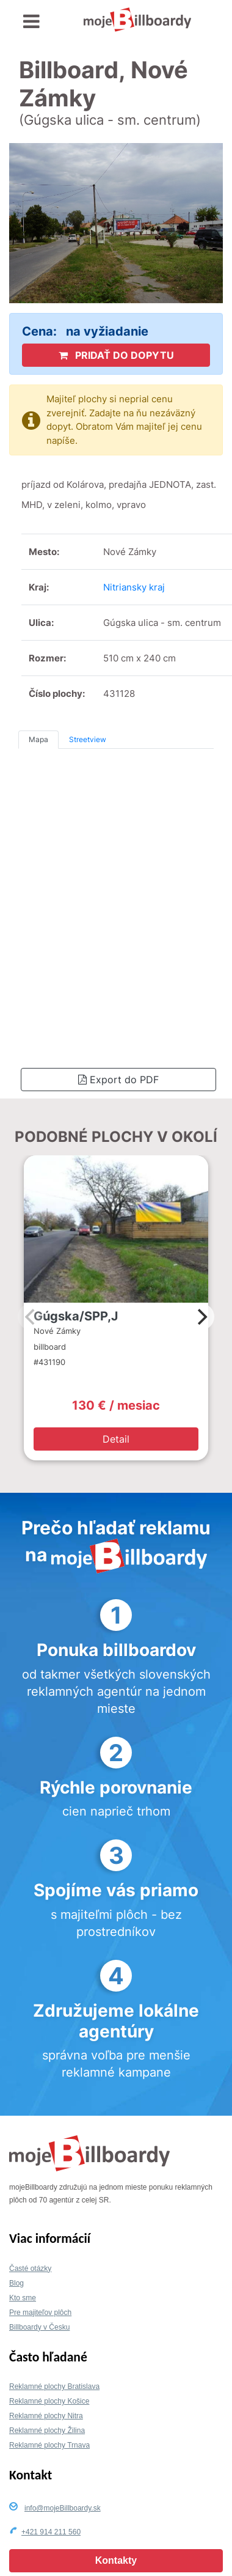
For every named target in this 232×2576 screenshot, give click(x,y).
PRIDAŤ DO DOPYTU (116, 355)
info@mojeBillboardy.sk (62, 2508)
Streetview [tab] (87, 739)
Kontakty (116, 2560)
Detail (116, 1439)
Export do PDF (118, 1079)
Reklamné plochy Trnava (49, 2445)
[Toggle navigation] (31, 22)
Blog (16, 2283)
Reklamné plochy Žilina (47, 2430)
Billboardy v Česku (39, 2327)
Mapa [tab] (38, 739)
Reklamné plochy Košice (49, 2401)
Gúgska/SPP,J (76, 1316)
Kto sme (22, 2298)
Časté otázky (30, 2268)
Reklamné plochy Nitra (46, 2416)
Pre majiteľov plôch (40, 2312)
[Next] (200, 1316)
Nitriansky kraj (134, 587)
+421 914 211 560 (51, 2532)
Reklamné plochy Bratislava (54, 2386)
